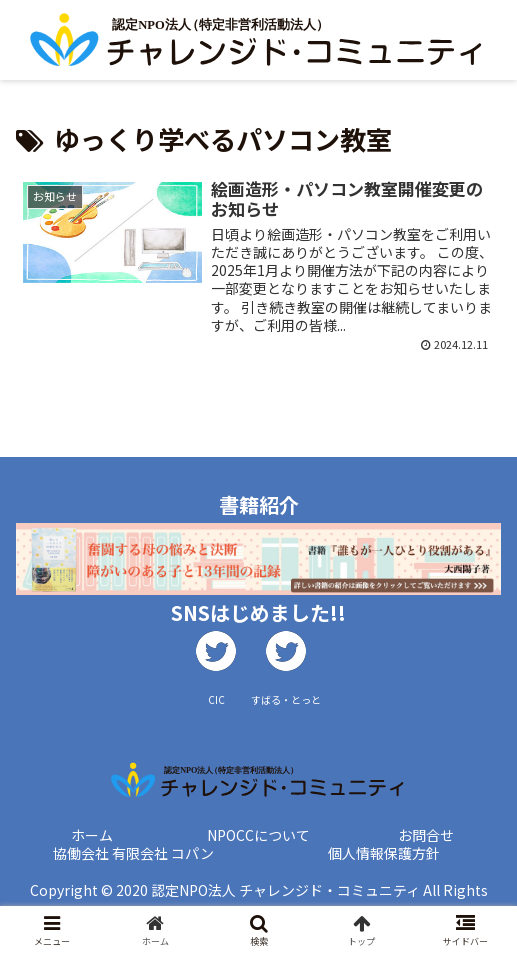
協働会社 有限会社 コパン (133, 853)
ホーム (92, 835)
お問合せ (426, 835)
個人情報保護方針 (384, 853)
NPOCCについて (258, 835)
